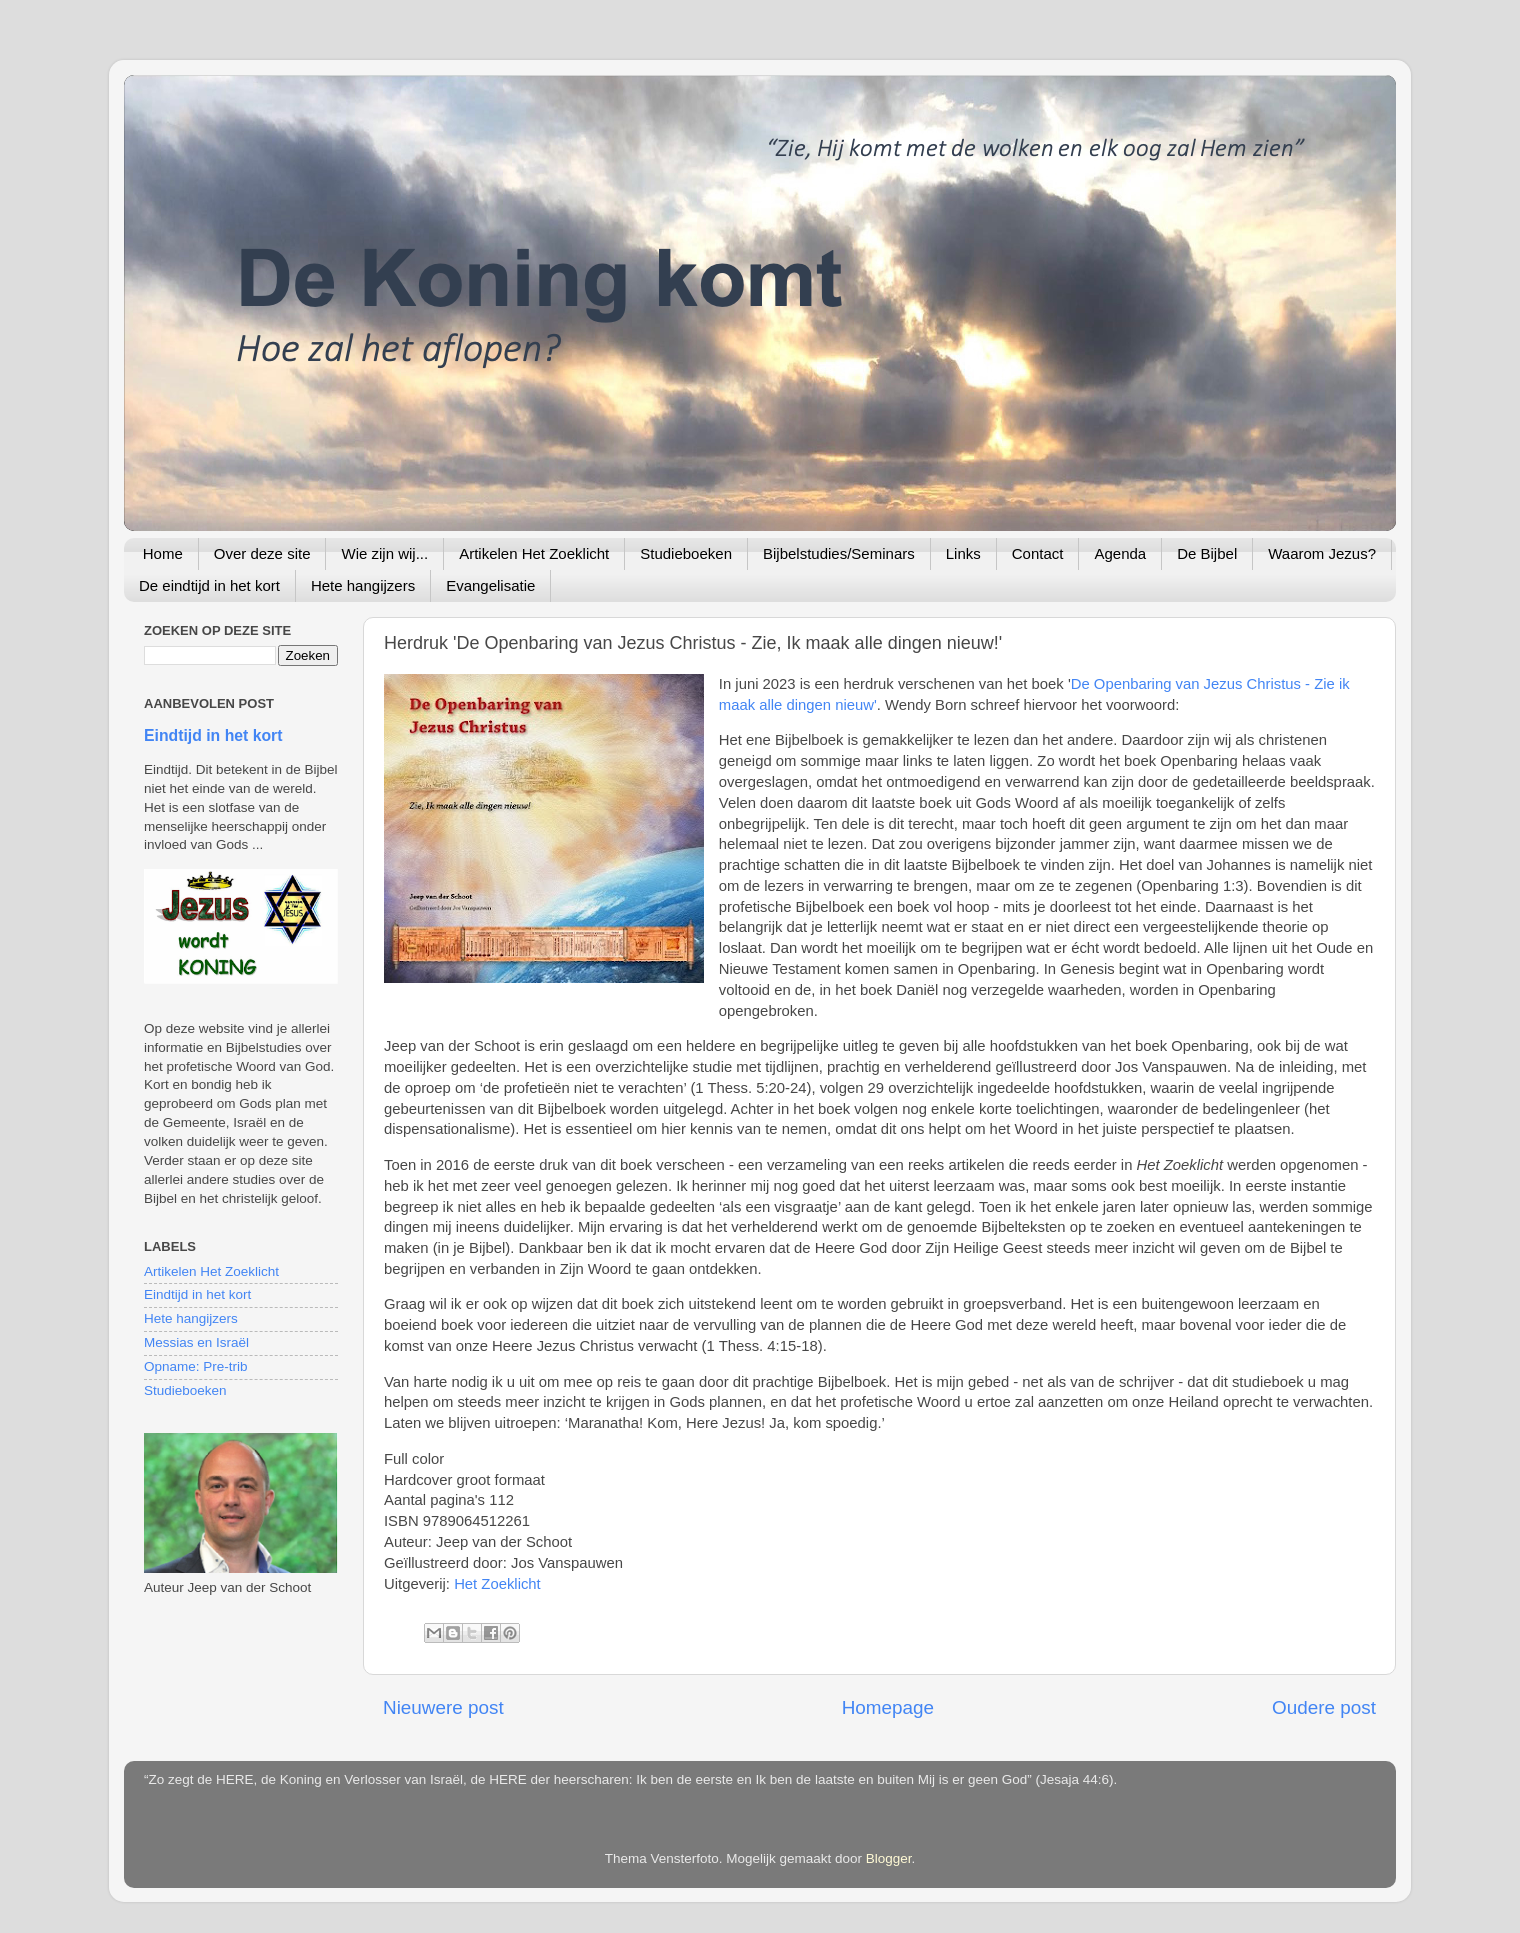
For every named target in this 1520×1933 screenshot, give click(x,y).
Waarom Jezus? (1322, 553)
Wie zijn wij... (384, 553)
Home (163, 553)
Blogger (889, 1858)
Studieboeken (686, 553)
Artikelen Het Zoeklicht (534, 553)
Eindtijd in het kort (213, 735)
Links (963, 553)
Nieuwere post (443, 1707)
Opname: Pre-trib (196, 1366)
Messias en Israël (196, 1342)
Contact (1038, 553)
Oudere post (1324, 1707)
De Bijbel (1207, 553)
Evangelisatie (490, 585)
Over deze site (262, 553)
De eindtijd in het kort (209, 585)
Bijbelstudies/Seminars (839, 553)
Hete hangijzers (363, 585)
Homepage (888, 1707)
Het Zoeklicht (497, 1584)
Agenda (1120, 553)
